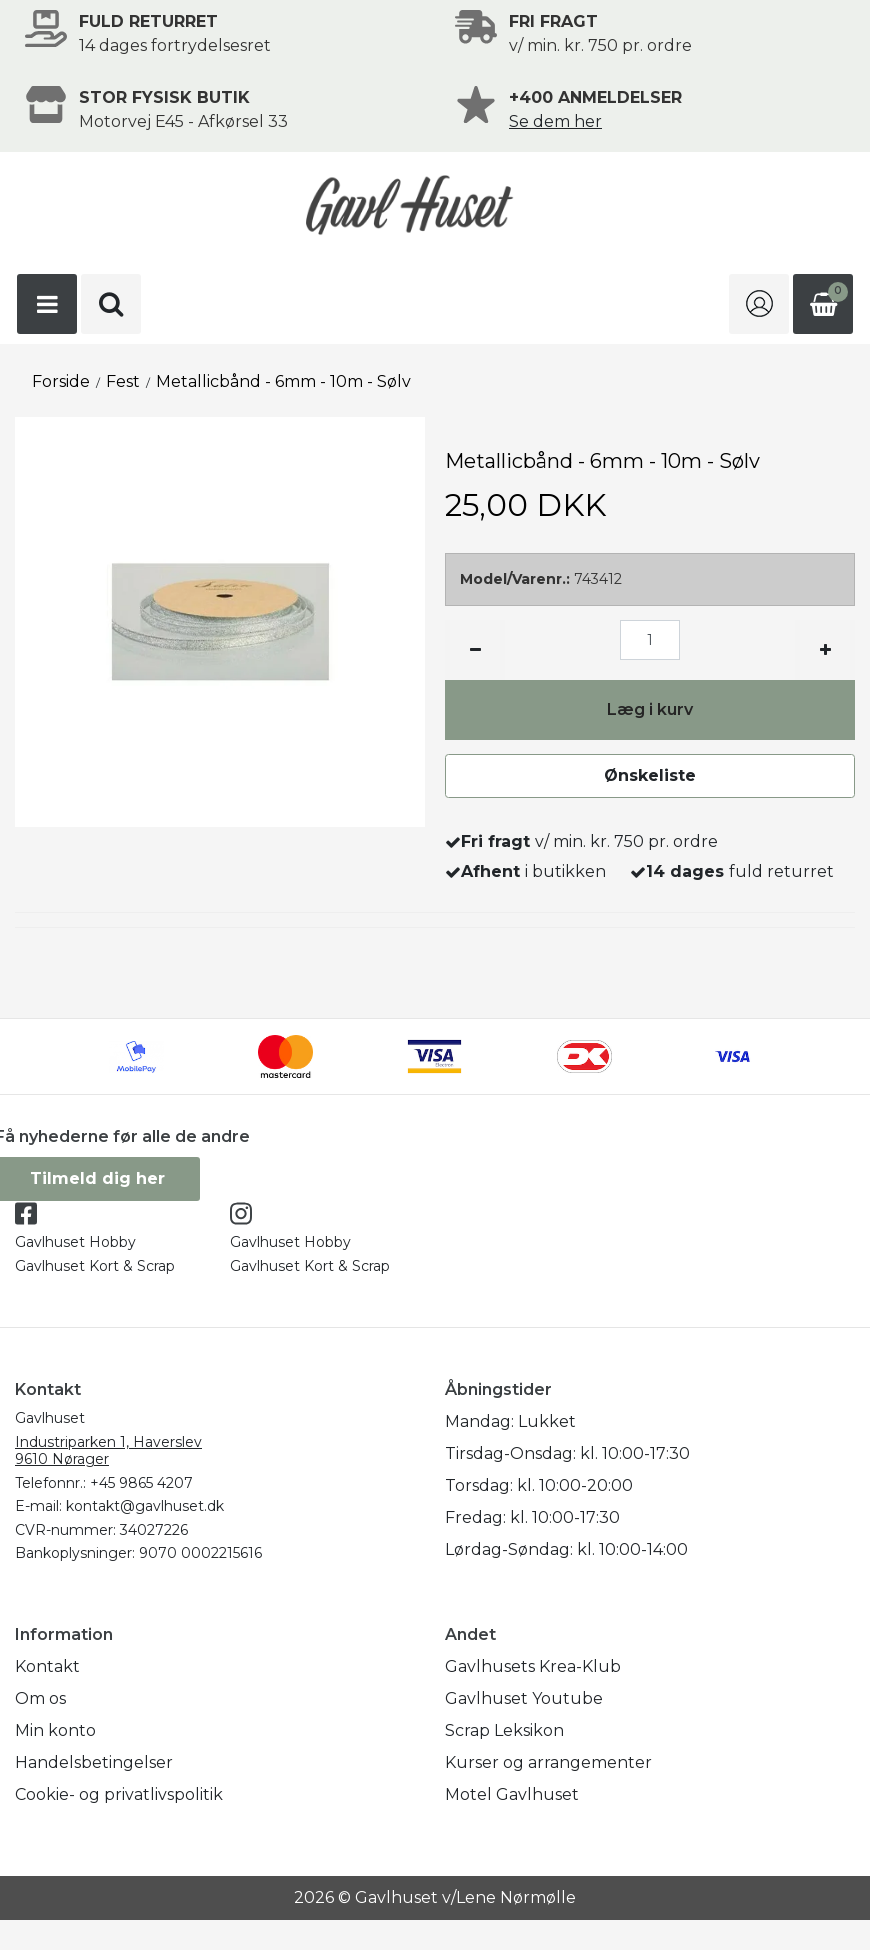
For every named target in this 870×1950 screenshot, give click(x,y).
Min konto (55, 1730)
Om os (40, 1698)
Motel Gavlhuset (512, 1794)
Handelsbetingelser (94, 1762)
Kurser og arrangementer (548, 1762)
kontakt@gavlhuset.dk (145, 1506)
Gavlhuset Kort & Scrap (95, 1266)
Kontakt (47, 1666)
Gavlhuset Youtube (524, 1698)
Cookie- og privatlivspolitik (119, 1794)
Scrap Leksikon (504, 1730)
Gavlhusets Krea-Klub (533, 1666)
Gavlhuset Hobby (75, 1242)
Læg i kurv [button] (650, 709)
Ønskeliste (650, 775)
